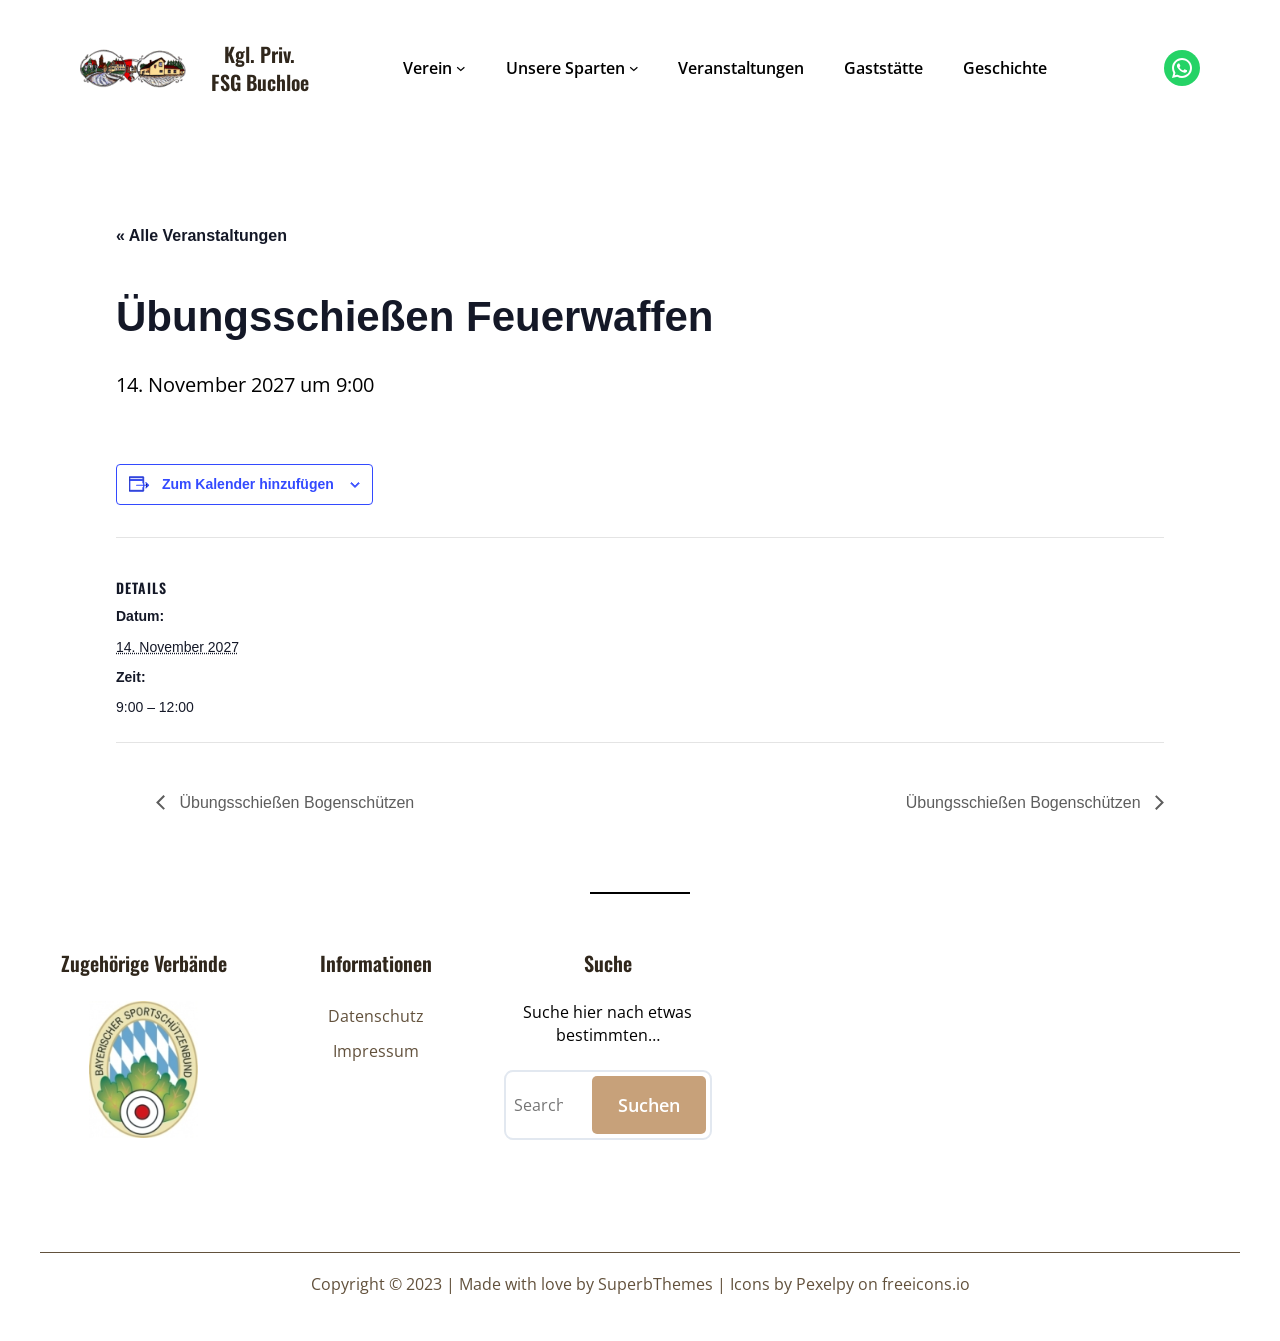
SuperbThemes (655, 1284)
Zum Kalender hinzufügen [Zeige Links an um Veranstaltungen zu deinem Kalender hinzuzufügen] (248, 484)
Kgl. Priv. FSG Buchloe (260, 68)
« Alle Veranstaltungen (201, 235)
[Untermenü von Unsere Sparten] (634, 68)
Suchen (649, 1105)
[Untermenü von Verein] (461, 68)
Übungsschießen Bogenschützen (294, 802)
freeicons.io (926, 1284)
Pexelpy (825, 1284)
